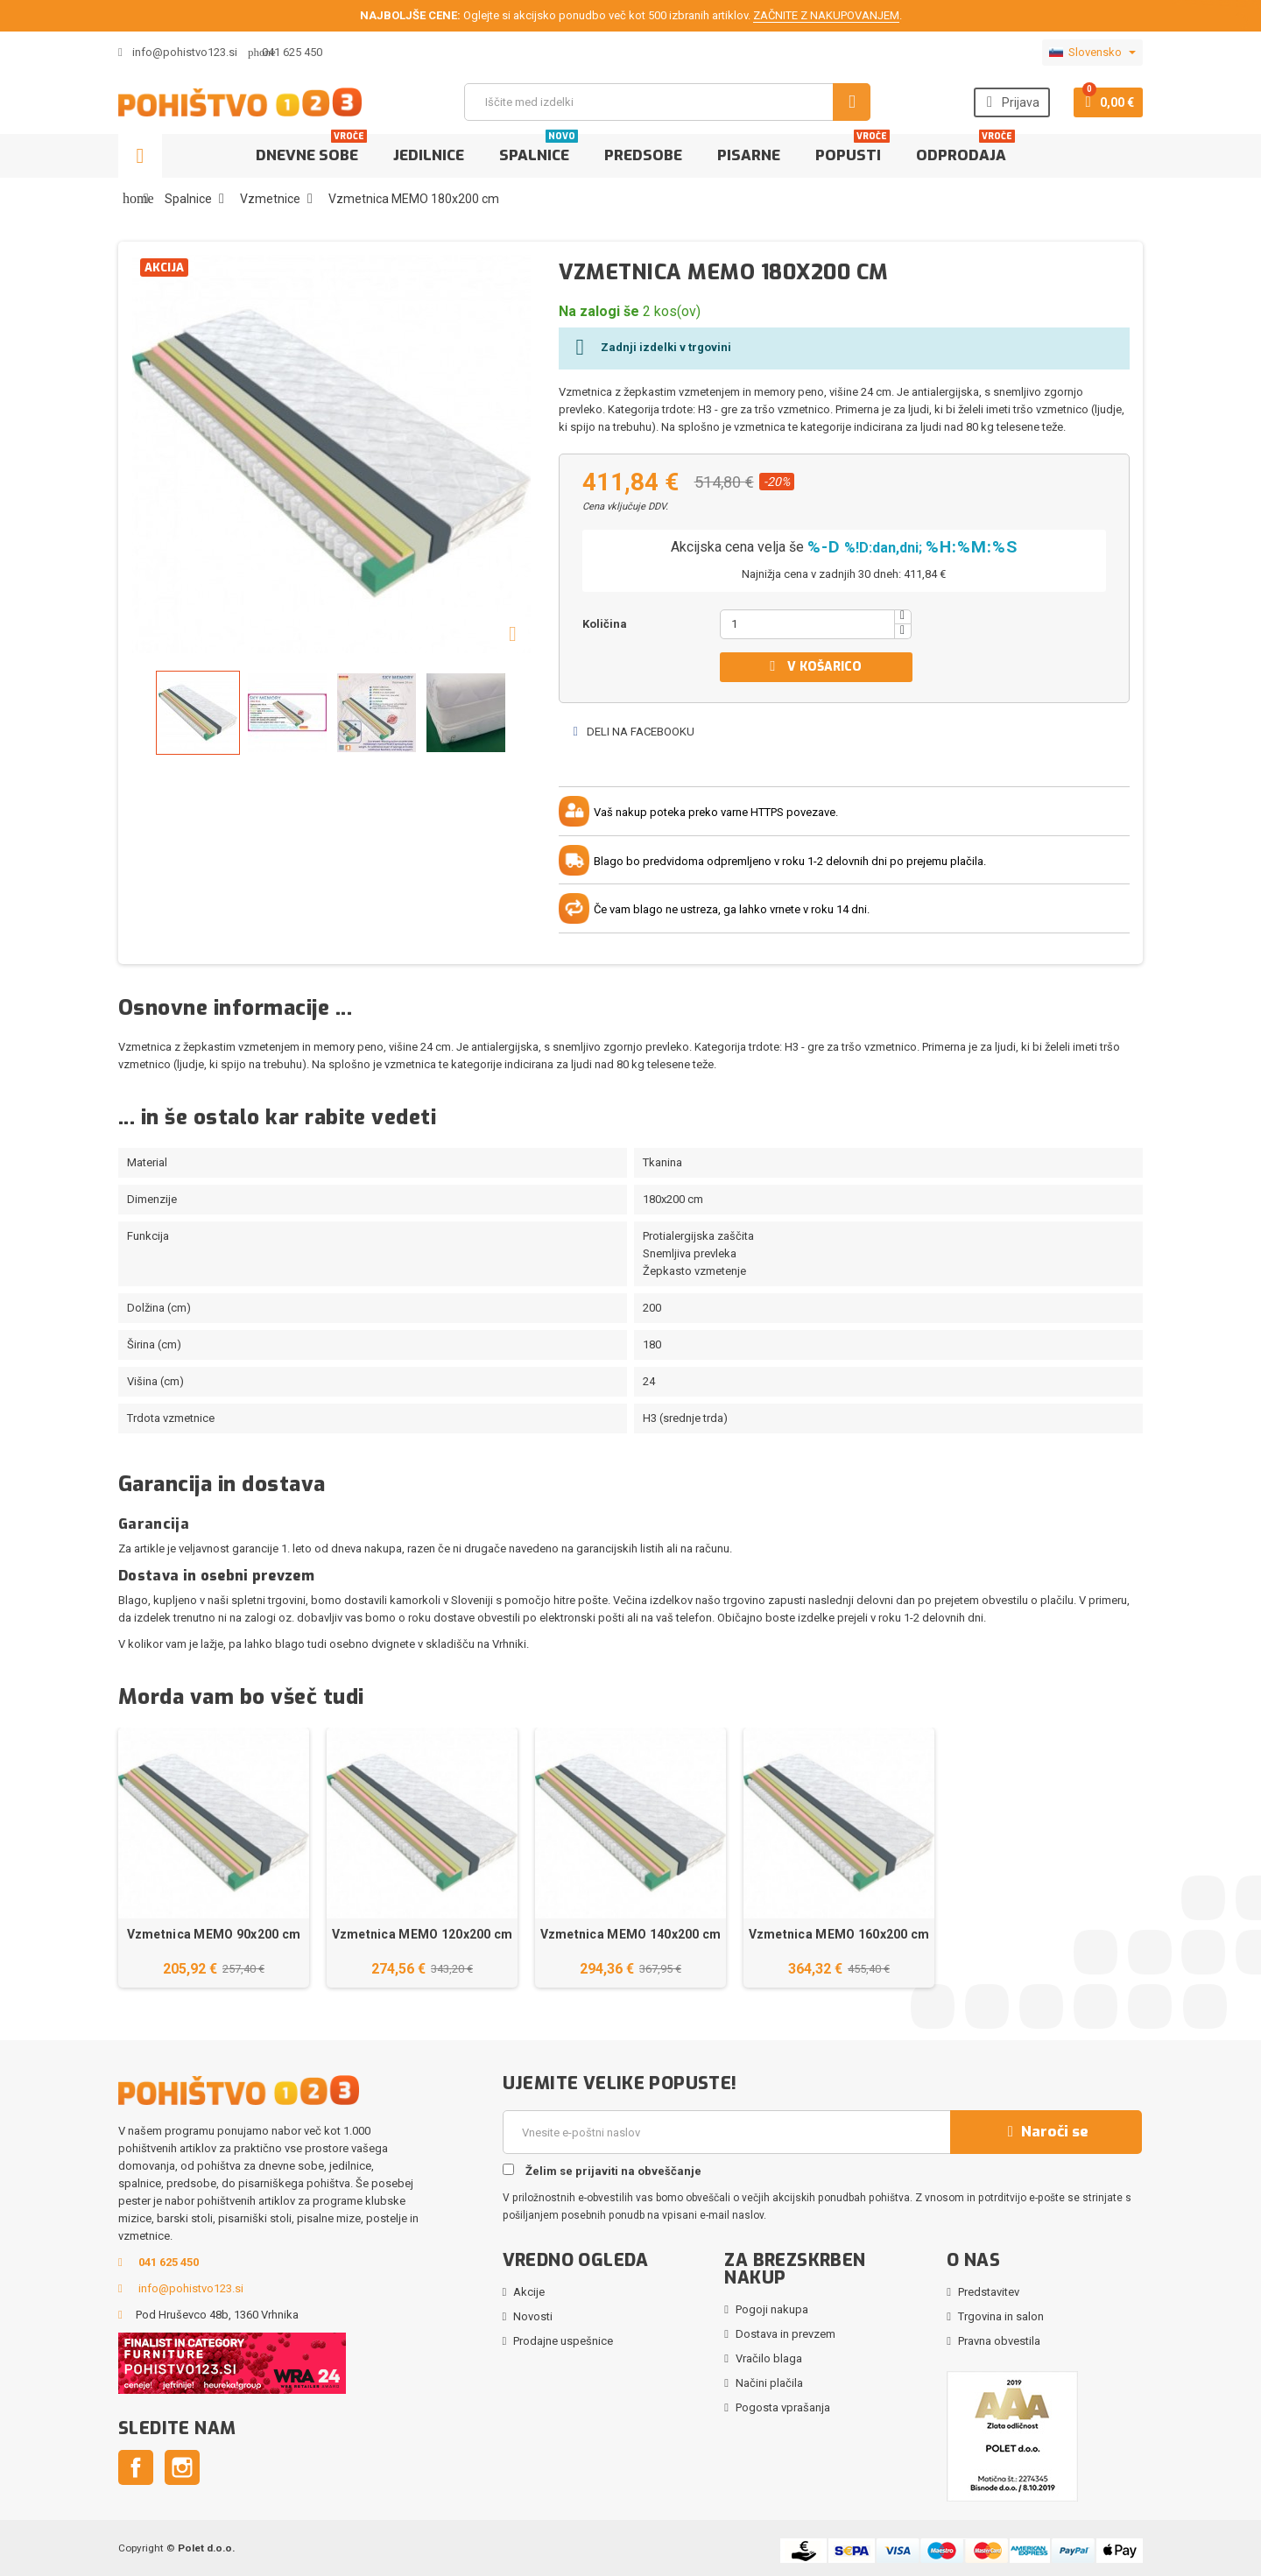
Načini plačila (769, 2382)
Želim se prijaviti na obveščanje (602, 2171)
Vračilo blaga (769, 2358)
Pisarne (748, 155)
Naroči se (1045, 2132)
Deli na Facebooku (633, 731)
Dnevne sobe (311, 149)
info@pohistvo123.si (177, 52)
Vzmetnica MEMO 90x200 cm (214, 1934)
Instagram (182, 2467)
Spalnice (538, 149)
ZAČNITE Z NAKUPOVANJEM (826, 15)
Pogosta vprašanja (783, 2407)
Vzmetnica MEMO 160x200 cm (839, 1934)
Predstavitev (988, 2291)
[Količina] (807, 624)
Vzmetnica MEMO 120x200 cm (422, 1934)
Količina (604, 623)
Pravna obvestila (999, 2340)
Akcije (529, 2291)
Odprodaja (965, 149)
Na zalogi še (599, 311)
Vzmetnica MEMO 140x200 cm (631, 1934)
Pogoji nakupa (772, 2309)
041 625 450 (292, 52)
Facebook (135, 2467)
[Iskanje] (667, 102)
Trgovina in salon (1001, 2316)
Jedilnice (428, 155)
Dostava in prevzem (785, 2333)
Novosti (533, 2316)
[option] (213, 1858)
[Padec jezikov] (1092, 52)
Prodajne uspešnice (563, 2340)
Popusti (852, 149)
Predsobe (643, 155)
